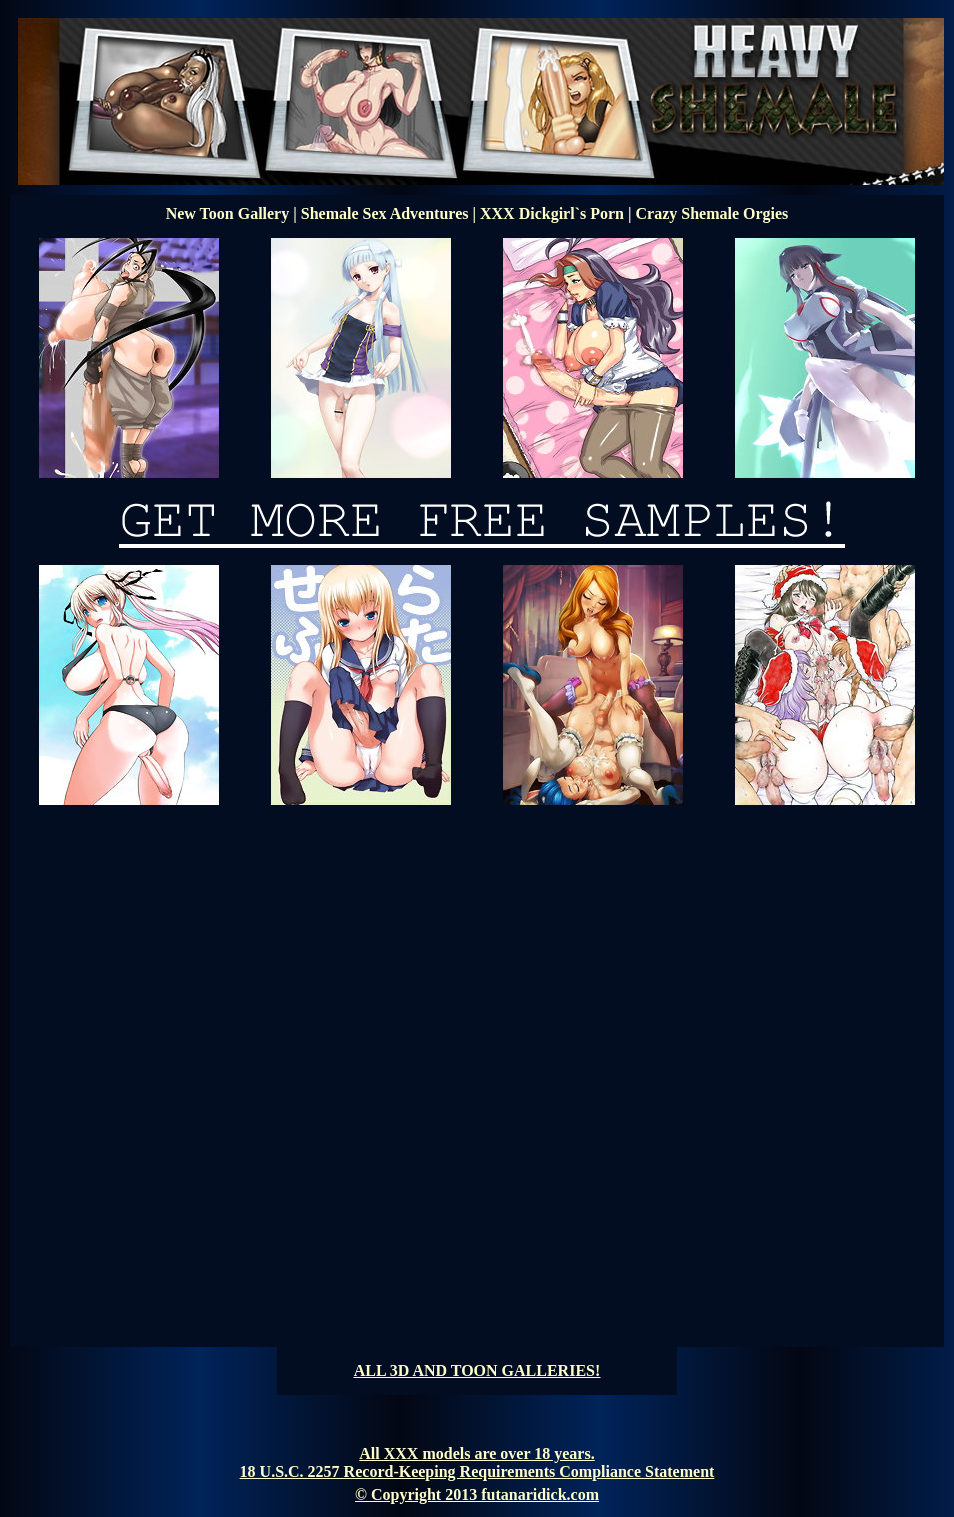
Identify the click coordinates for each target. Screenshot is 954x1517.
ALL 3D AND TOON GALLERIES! (477, 1370)
